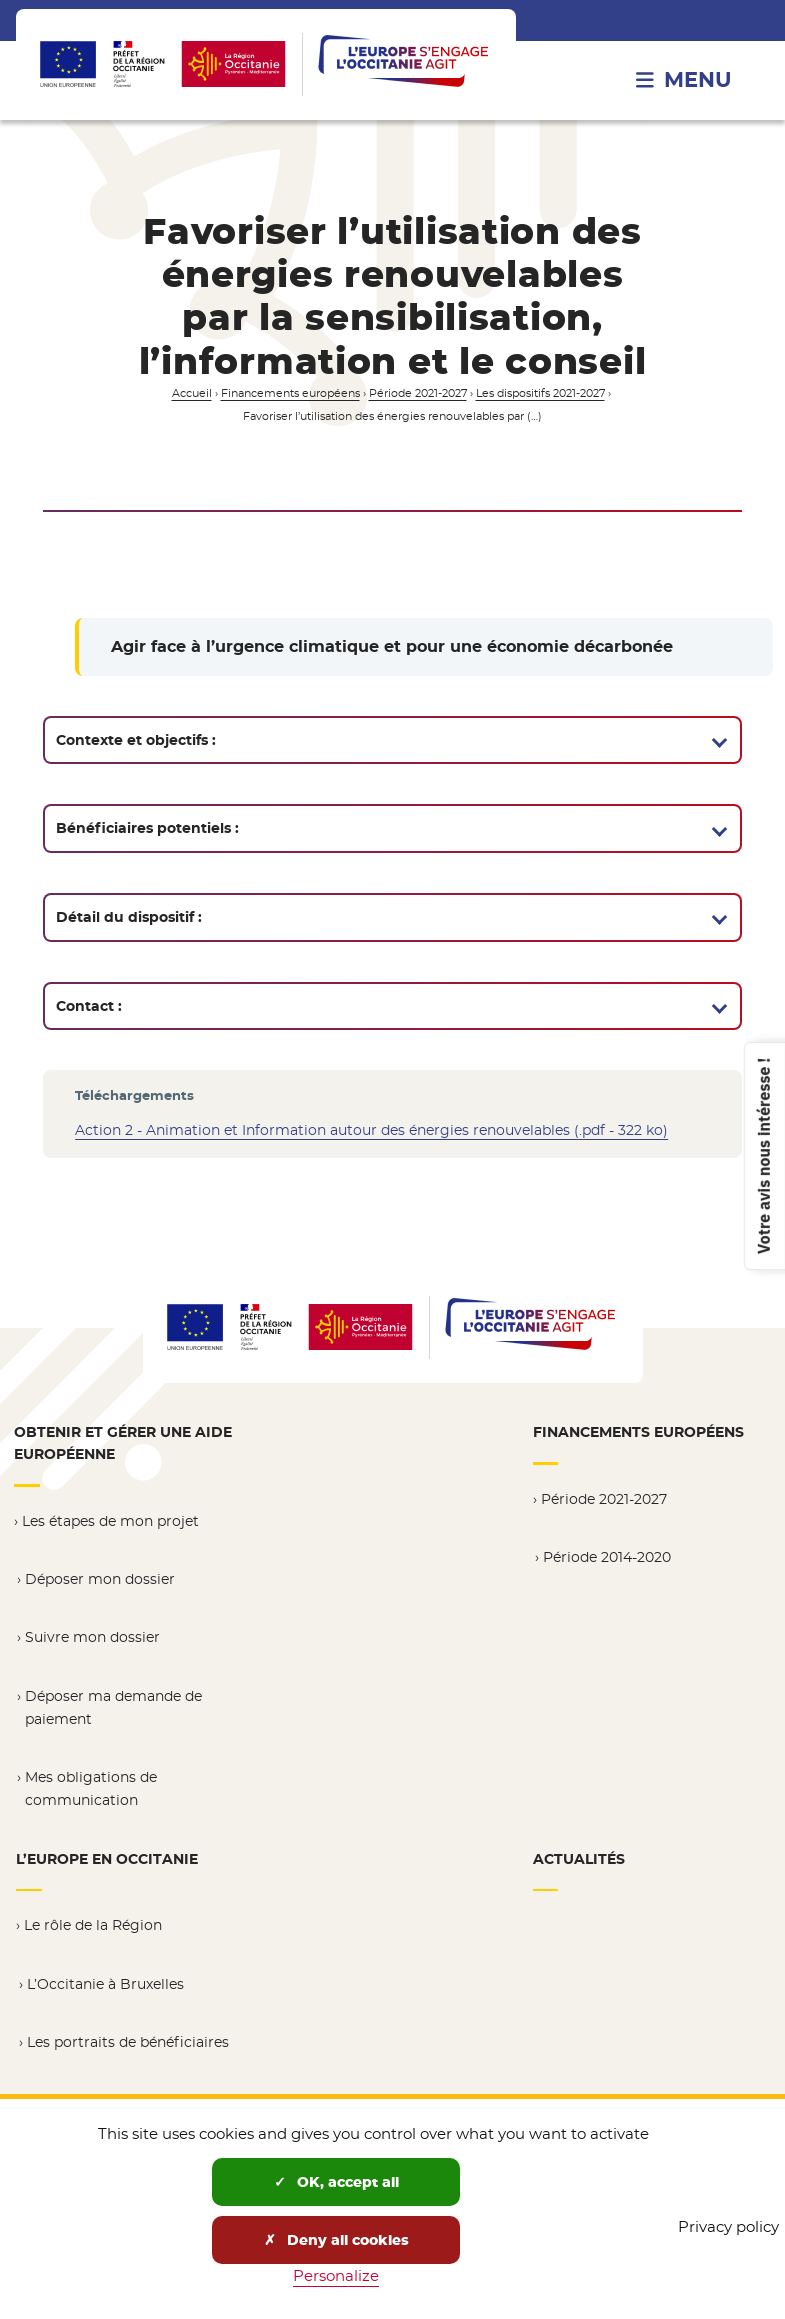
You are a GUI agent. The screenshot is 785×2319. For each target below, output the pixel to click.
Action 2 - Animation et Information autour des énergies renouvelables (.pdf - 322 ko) (371, 1130)
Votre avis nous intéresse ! (763, 1155)
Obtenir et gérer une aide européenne (123, 1443)
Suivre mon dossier (92, 1635)
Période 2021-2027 (418, 393)
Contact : (89, 1006)
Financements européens (290, 393)
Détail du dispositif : (129, 917)
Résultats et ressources (108, 2093)
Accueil (192, 393)
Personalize (336, 2275)
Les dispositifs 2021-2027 (540, 393)
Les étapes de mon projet (110, 1519)
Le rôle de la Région (93, 1919)
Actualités (579, 1854)
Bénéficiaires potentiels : (147, 828)
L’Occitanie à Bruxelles (105, 1977)
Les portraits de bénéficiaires (128, 2035)
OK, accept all (336, 2182)
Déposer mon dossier (100, 1577)
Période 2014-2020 (607, 1555)
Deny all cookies (336, 2240)
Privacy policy (728, 2226)
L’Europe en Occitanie (107, 1854)
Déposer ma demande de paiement (113, 1704)
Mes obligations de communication (91, 1784)
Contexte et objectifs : (136, 740)
